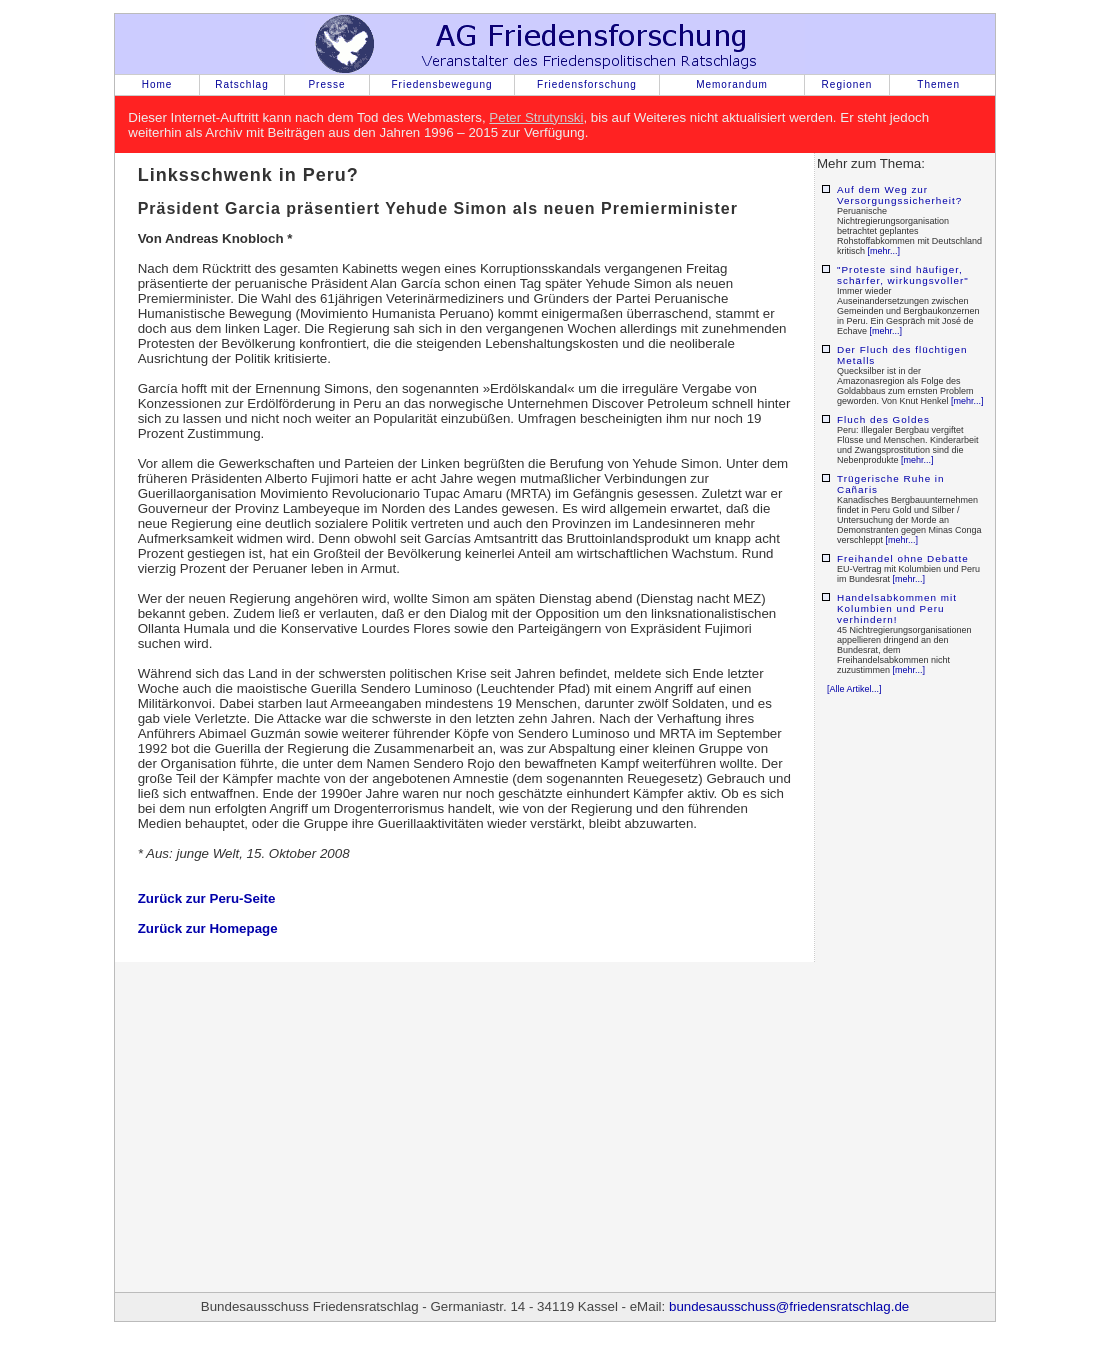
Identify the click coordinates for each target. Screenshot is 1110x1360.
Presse (326, 84)
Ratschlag (241, 84)
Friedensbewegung (441, 84)
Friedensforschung (587, 84)
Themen (938, 84)
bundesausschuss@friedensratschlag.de (789, 1306)
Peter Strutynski (536, 117)
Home (157, 84)
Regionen (847, 84)
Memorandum (732, 84)
